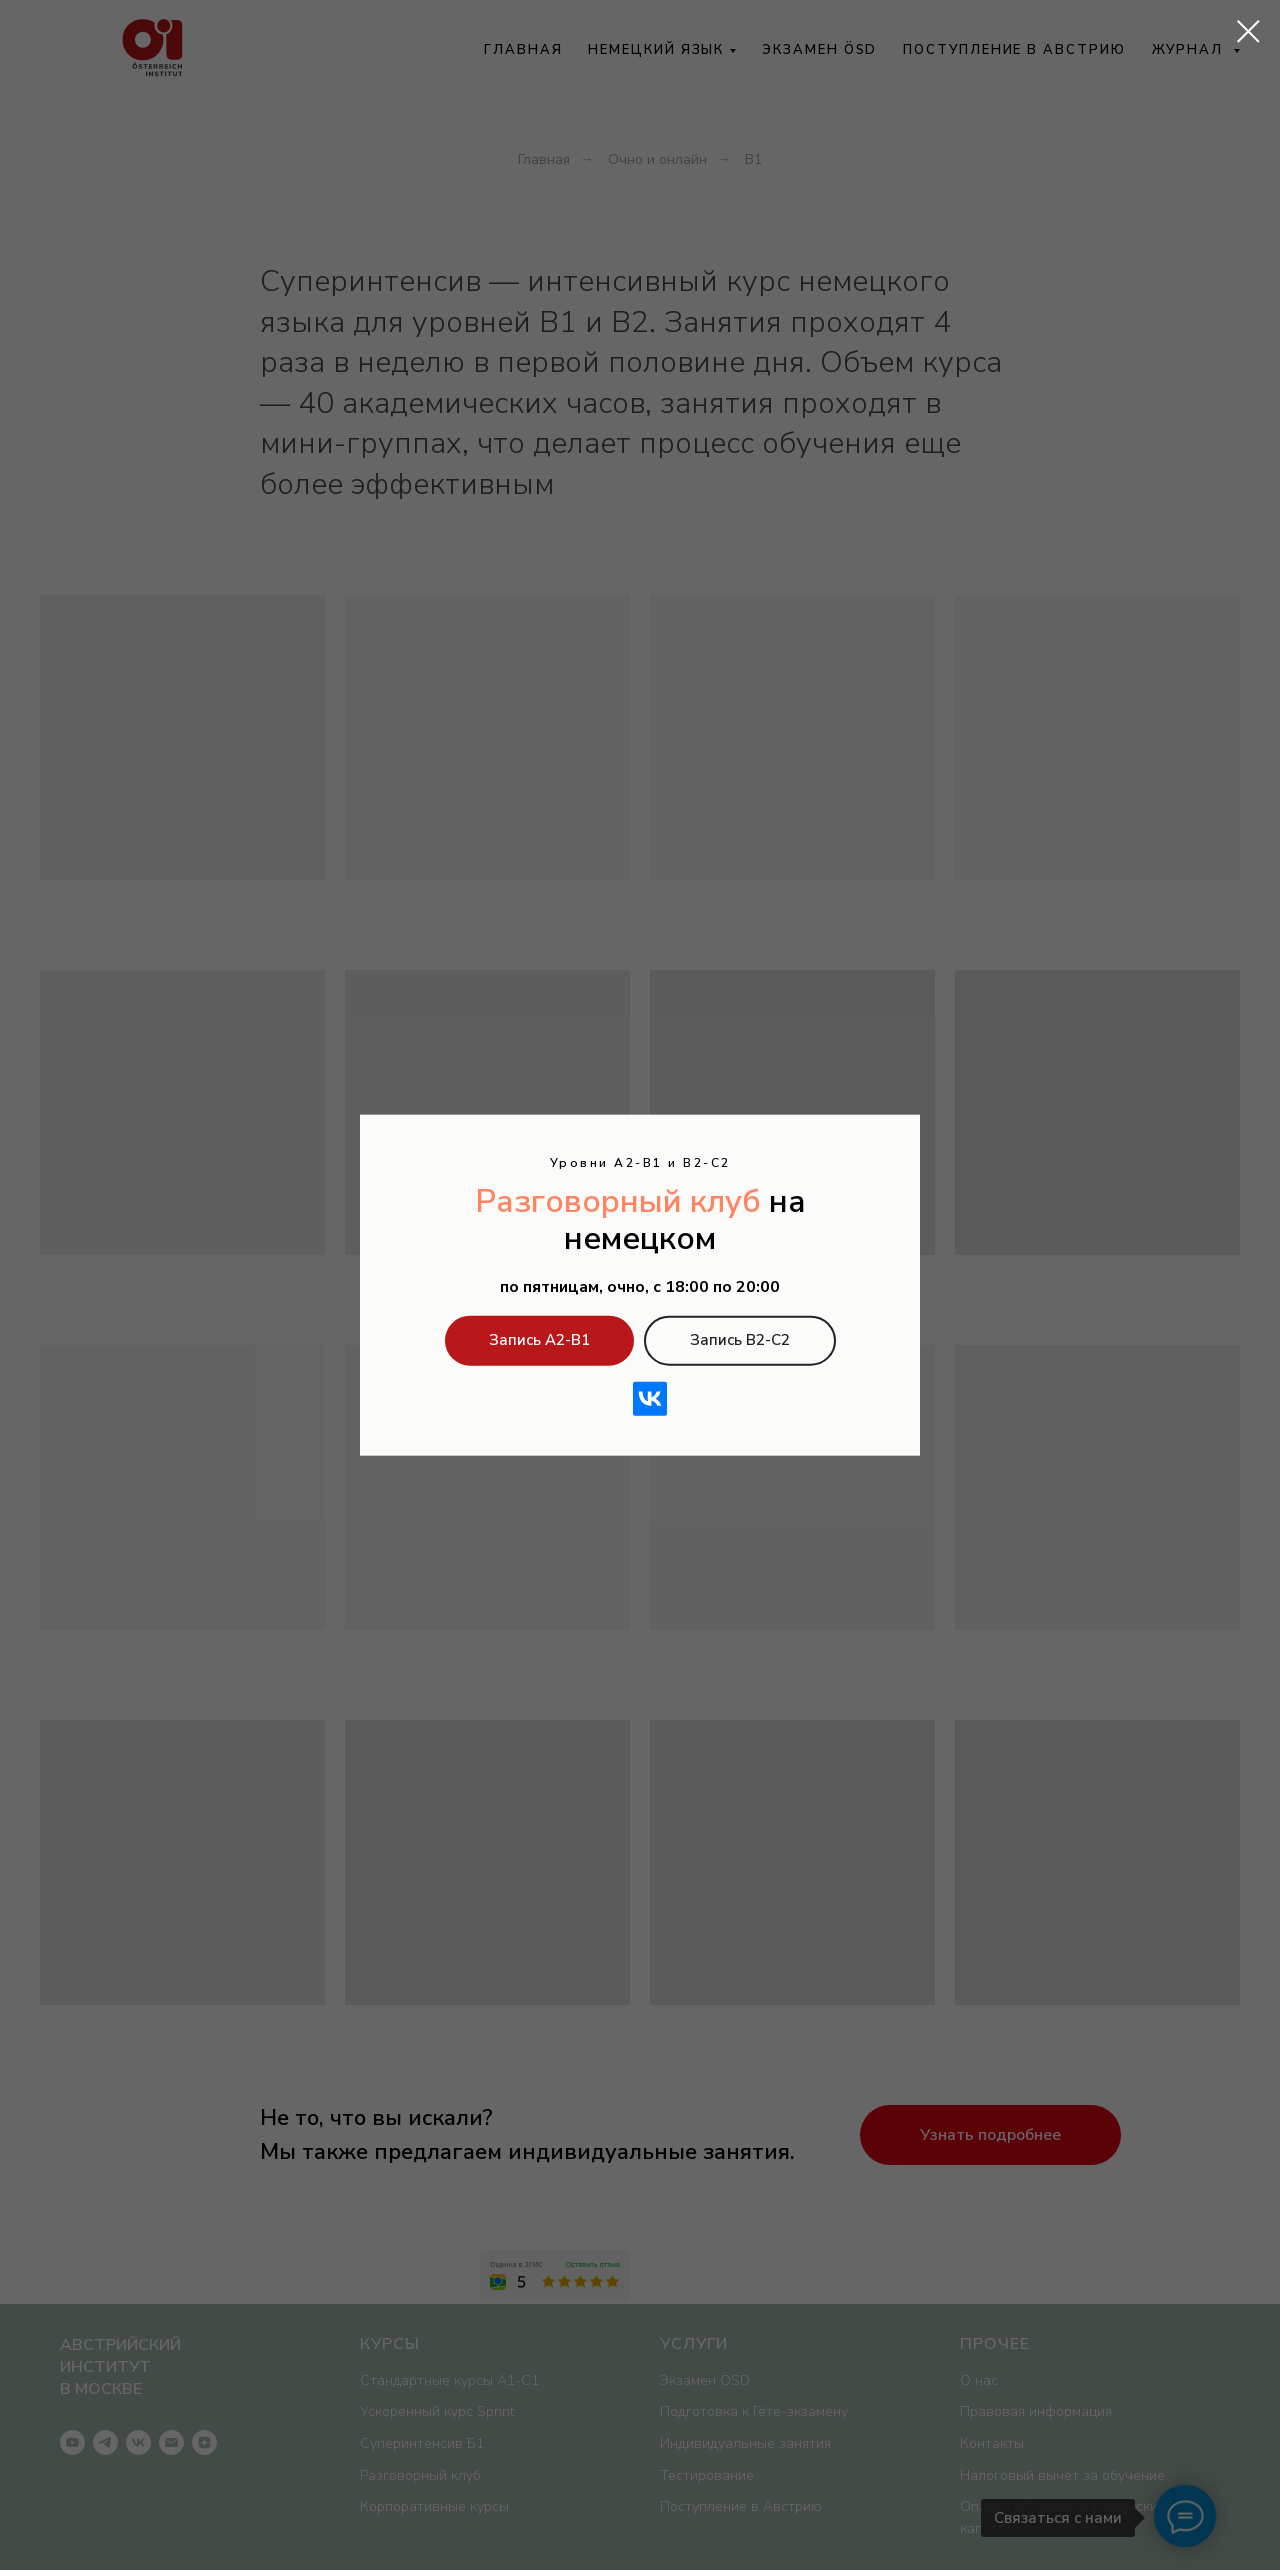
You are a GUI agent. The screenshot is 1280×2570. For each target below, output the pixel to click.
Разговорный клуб (618, 1201)
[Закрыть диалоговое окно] (1248, 31)
